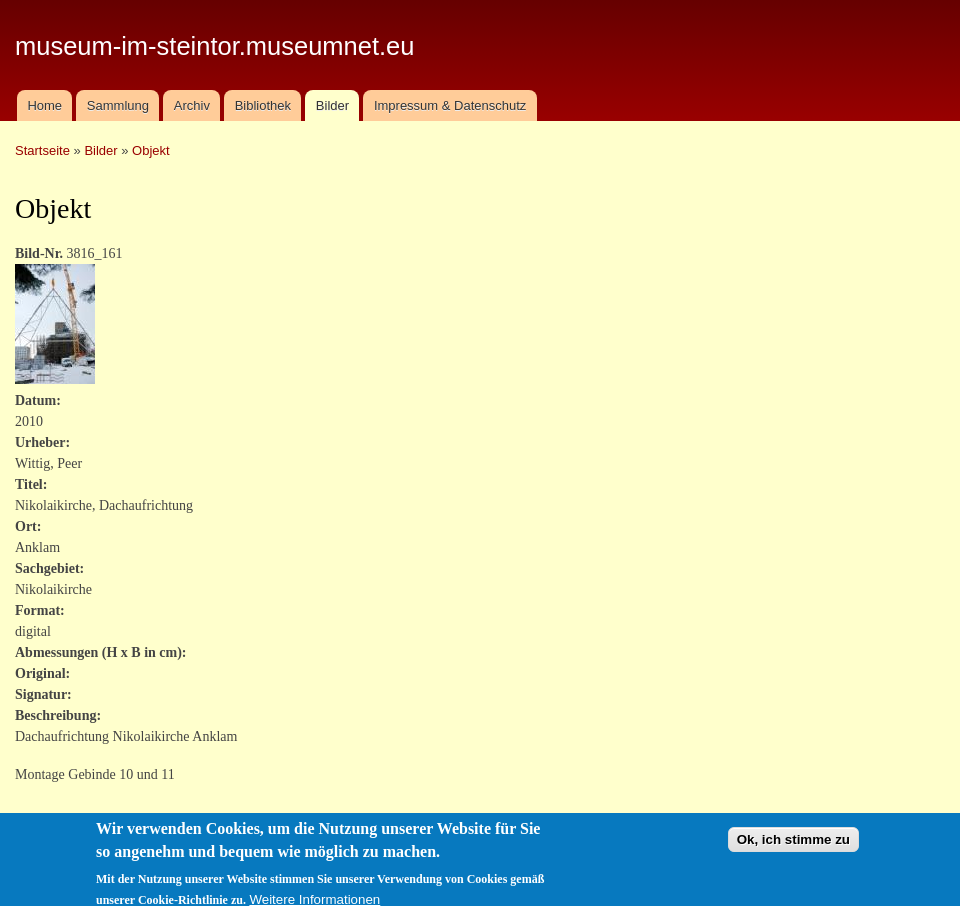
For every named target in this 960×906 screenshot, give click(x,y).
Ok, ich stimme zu (793, 848)
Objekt (151, 150)
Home (44, 105)
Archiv (192, 105)
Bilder (332, 105)
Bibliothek (263, 105)
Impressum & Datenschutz (450, 105)
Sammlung (118, 105)
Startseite (42, 150)
